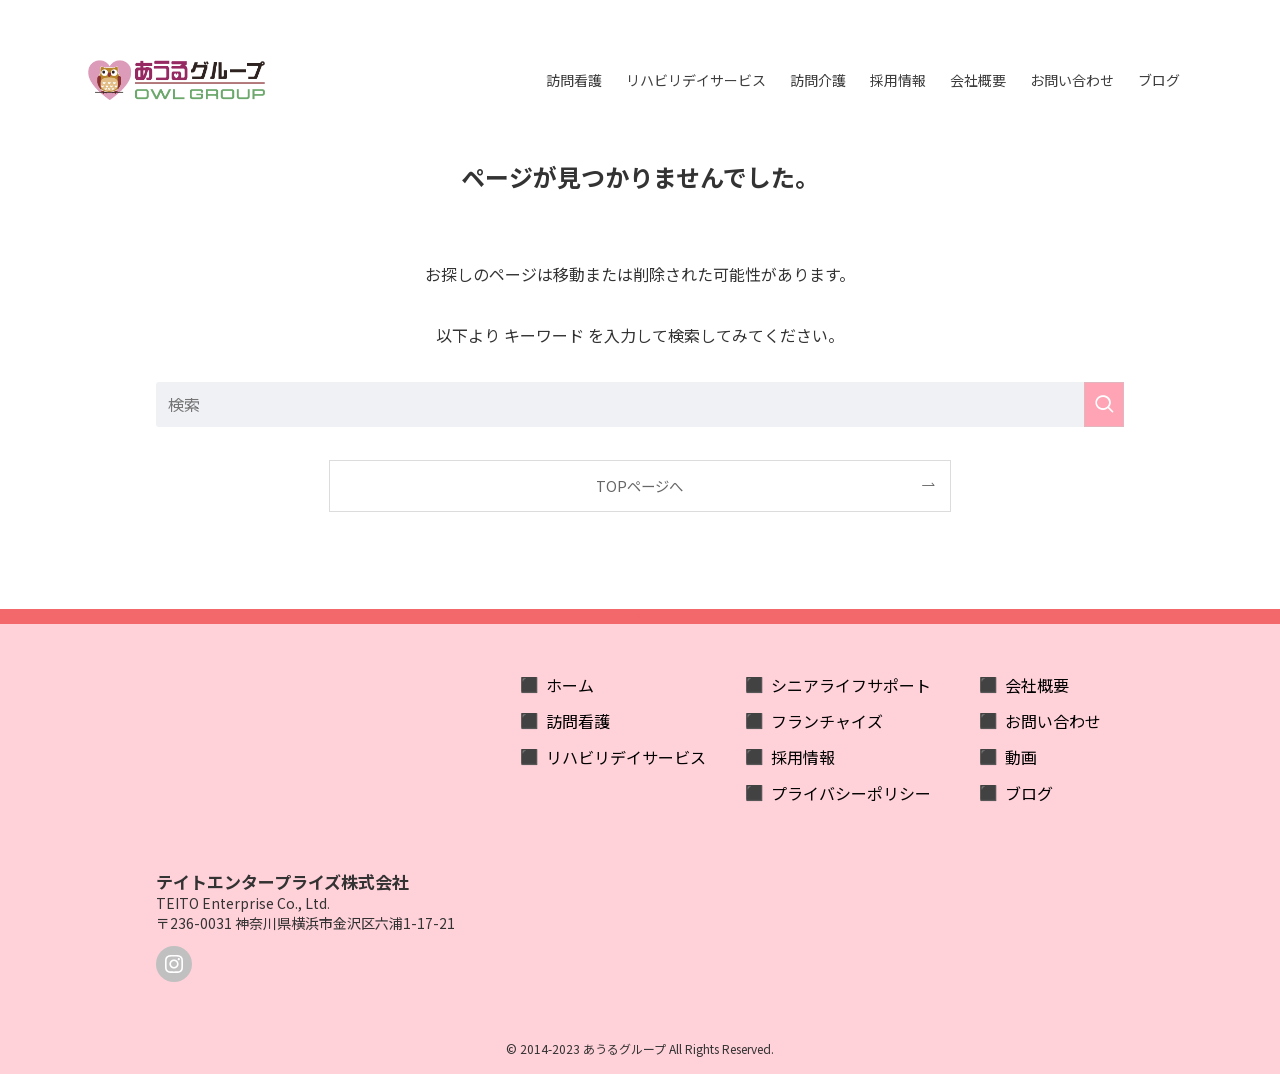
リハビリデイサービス (626, 757)
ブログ (1029, 793)
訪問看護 (578, 721)
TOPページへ (639, 485)
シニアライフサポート (851, 685)
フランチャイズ (827, 721)
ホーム (570, 685)
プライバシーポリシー (851, 793)
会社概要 (1037, 685)
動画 (1021, 757)
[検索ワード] (640, 404)
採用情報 (803, 757)
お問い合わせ (1053, 721)
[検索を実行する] (1104, 404)
